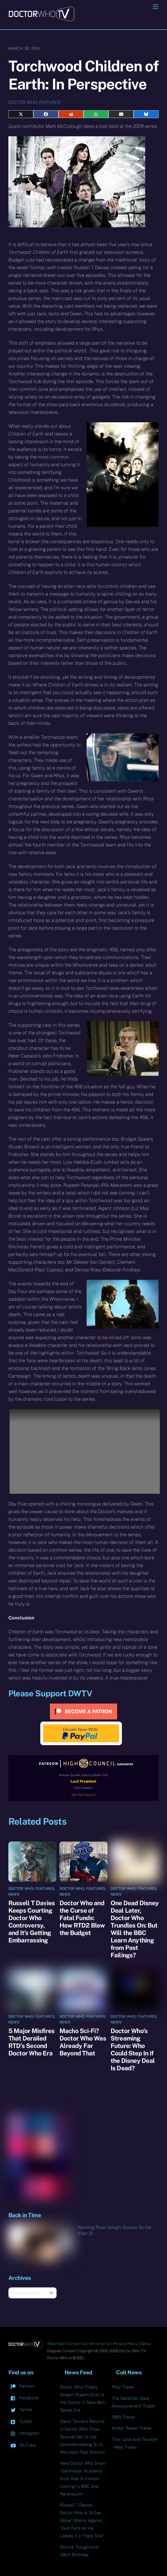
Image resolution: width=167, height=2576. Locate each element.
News (13, 1894)
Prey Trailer (123, 2386)
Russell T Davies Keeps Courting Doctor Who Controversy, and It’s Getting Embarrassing (31, 1921)
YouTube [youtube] (22, 2444)
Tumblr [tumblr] (20, 2421)
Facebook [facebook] (23, 2397)
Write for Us (99, 2343)
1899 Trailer (123, 2417)
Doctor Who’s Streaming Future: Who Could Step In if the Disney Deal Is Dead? (133, 2049)
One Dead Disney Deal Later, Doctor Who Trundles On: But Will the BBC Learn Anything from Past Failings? (135, 1929)
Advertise (55, 2343)
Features (49, 102)
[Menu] (155, 6)
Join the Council (83, 1795)
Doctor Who (22, 102)
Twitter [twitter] (20, 2409)
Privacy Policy (125, 2343)
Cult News (129, 2372)
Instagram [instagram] (23, 2433)
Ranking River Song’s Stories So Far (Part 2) (115, 2230)
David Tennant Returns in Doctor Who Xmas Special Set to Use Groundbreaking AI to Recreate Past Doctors (82, 2437)
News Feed (78, 2372)
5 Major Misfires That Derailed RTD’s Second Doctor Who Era (31, 2042)
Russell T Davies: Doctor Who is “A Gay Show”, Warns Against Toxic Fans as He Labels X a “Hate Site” (82, 2520)
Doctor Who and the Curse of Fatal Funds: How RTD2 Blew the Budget (82, 1917)
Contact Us (76, 2343)
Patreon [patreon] (21, 2386)
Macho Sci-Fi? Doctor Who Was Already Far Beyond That (83, 2042)
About (146, 2343)
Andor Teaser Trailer (132, 2428)
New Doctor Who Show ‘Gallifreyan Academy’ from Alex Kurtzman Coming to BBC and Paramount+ (82, 2478)
